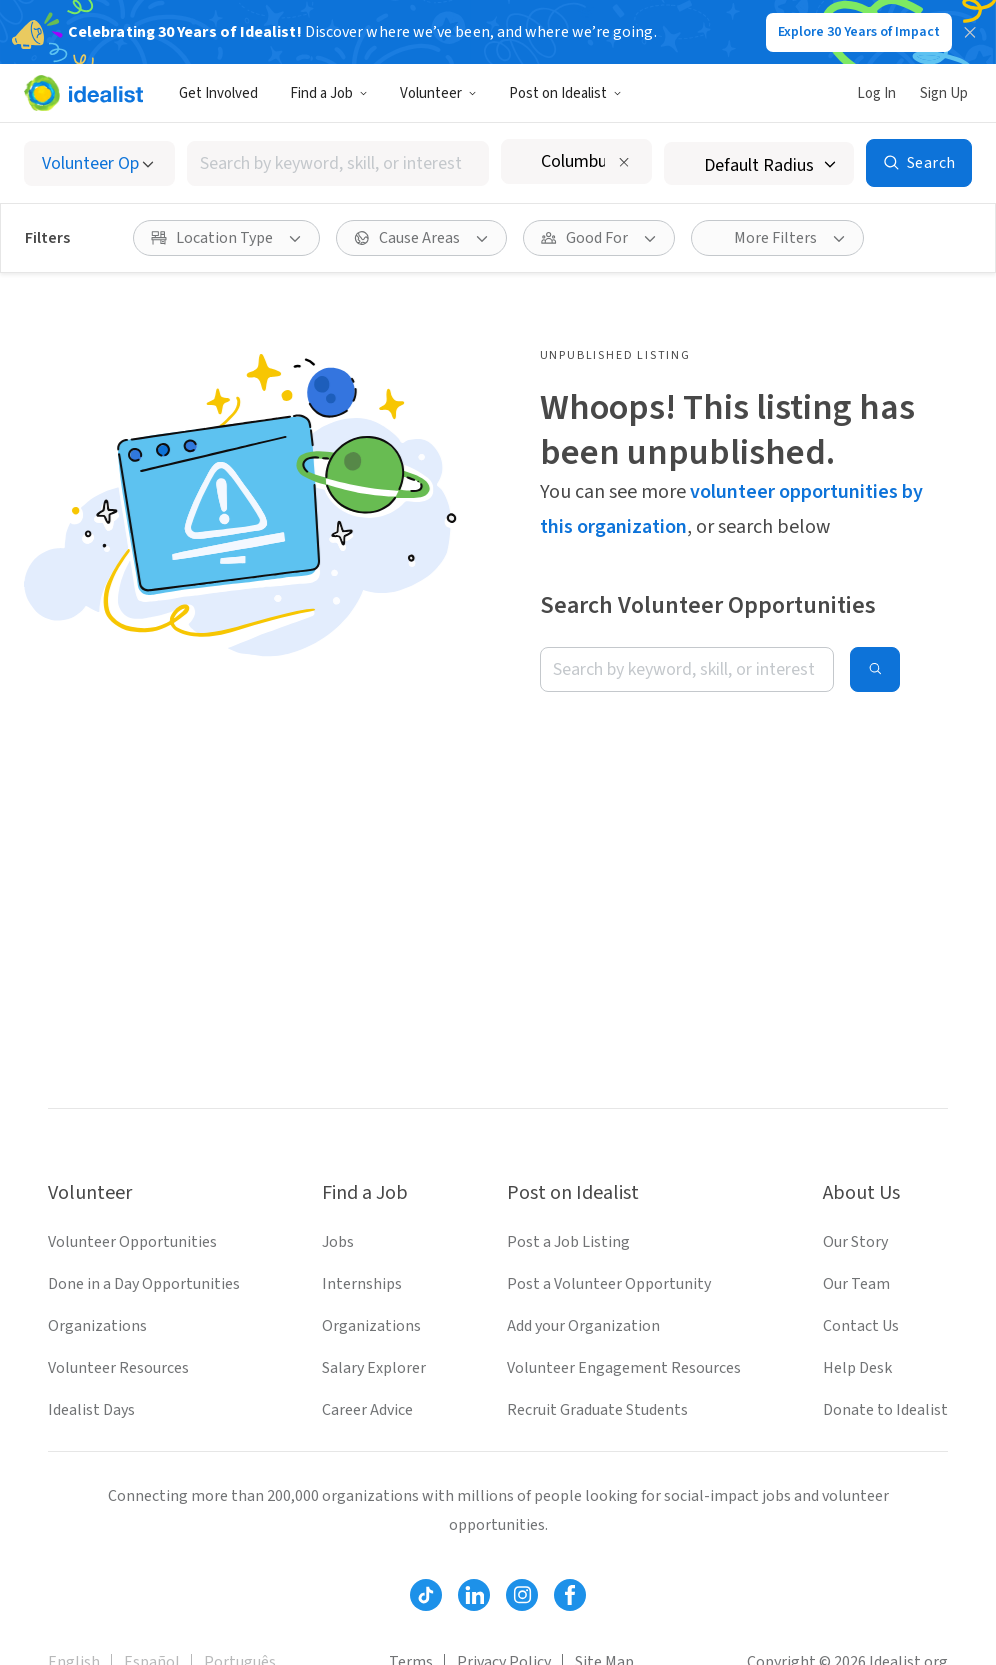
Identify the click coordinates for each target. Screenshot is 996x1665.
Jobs (338, 1242)
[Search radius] (759, 163)
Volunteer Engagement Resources (624, 1368)
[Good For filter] (599, 238)
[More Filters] (777, 238)
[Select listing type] (99, 163)
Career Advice (367, 1410)
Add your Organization (583, 1326)
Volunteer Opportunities (132, 1242)
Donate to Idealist (885, 1410)
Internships (362, 1284)
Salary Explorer (374, 1368)
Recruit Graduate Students (597, 1410)
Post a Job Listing (568, 1242)
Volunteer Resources (118, 1368)
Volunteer (438, 93)
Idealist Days (91, 1410)
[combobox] (338, 163)
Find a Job (329, 93)
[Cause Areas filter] (421, 238)
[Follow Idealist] (426, 1595)
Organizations (97, 1326)
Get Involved (218, 93)
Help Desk (857, 1368)
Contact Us (861, 1326)
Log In (876, 93)
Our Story (855, 1242)
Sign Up (944, 93)
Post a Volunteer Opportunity (609, 1284)
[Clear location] (624, 162)
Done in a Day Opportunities (144, 1284)
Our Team (856, 1284)
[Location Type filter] (226, 238)
